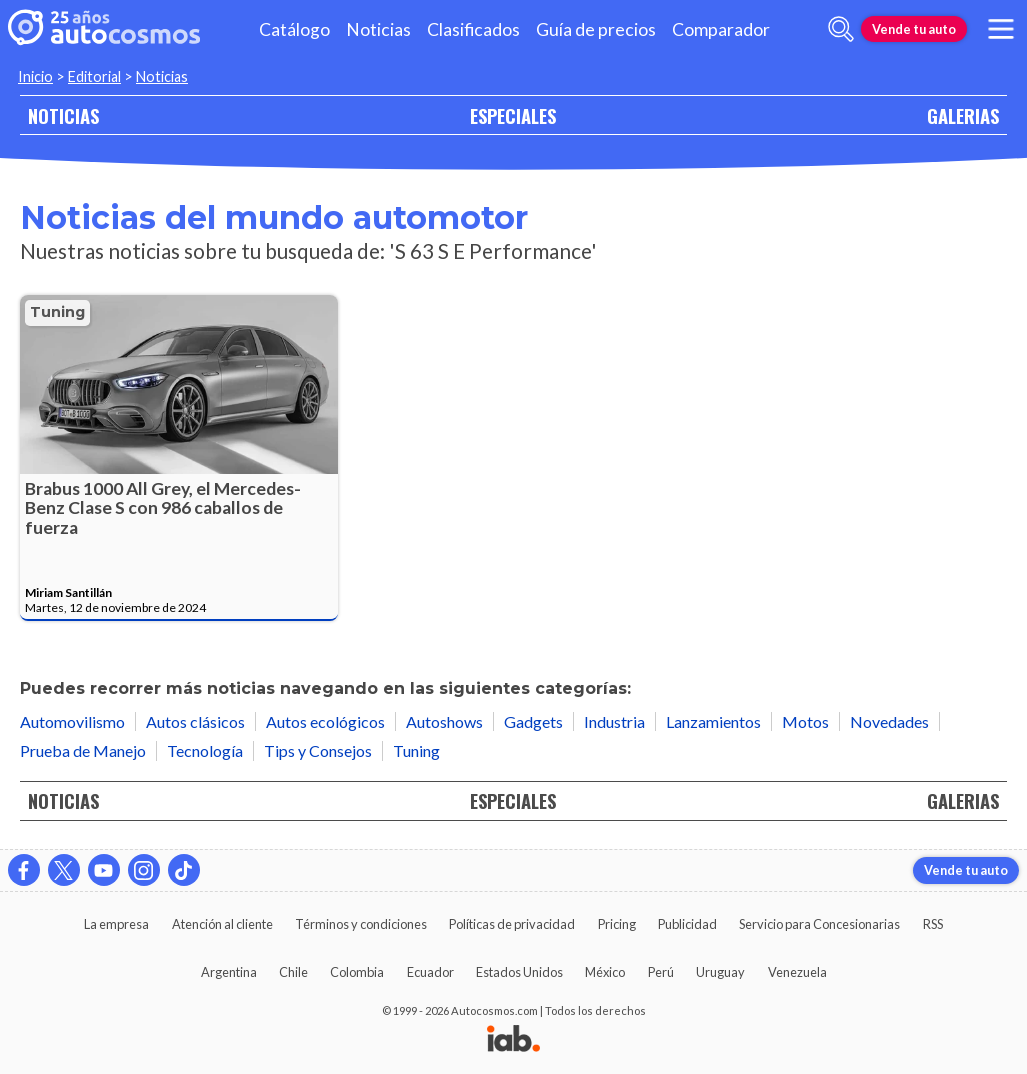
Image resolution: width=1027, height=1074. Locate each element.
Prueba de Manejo (83, 750)
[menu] (1001, 29)
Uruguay (720, 972)
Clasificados (473, 29)
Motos (805, 721)
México (605, 972)
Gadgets (533, 721)
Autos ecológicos (325, 721)
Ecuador (430, 972)
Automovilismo (72, 721)
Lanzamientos (713, 721)
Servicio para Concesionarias (819, 924)
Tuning (57, 312)
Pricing (617, 924)
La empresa (116, 924)
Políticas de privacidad (512, 924)
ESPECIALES (513, 115)
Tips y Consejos (318, 750)
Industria (614, 721)
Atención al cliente (222, 924)
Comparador (721, 29)
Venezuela (797, 972)
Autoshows (444, 721)
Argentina (229, 972)
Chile (293, 972)
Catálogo (294, 29)
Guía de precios (596, 29)
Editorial (94, 76)
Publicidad (687, 924)
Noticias (378, 29)
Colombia (357, 972)
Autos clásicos (195, 721)
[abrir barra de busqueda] (841, 29)
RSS (933, 924)
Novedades (889, 721)
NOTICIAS (63, 115)
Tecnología (205, 750)
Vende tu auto (914, 29)
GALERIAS (963, 115)
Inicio (35, 76)
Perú (661, 972)
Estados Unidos (519, 972)
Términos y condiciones (361, 924)
